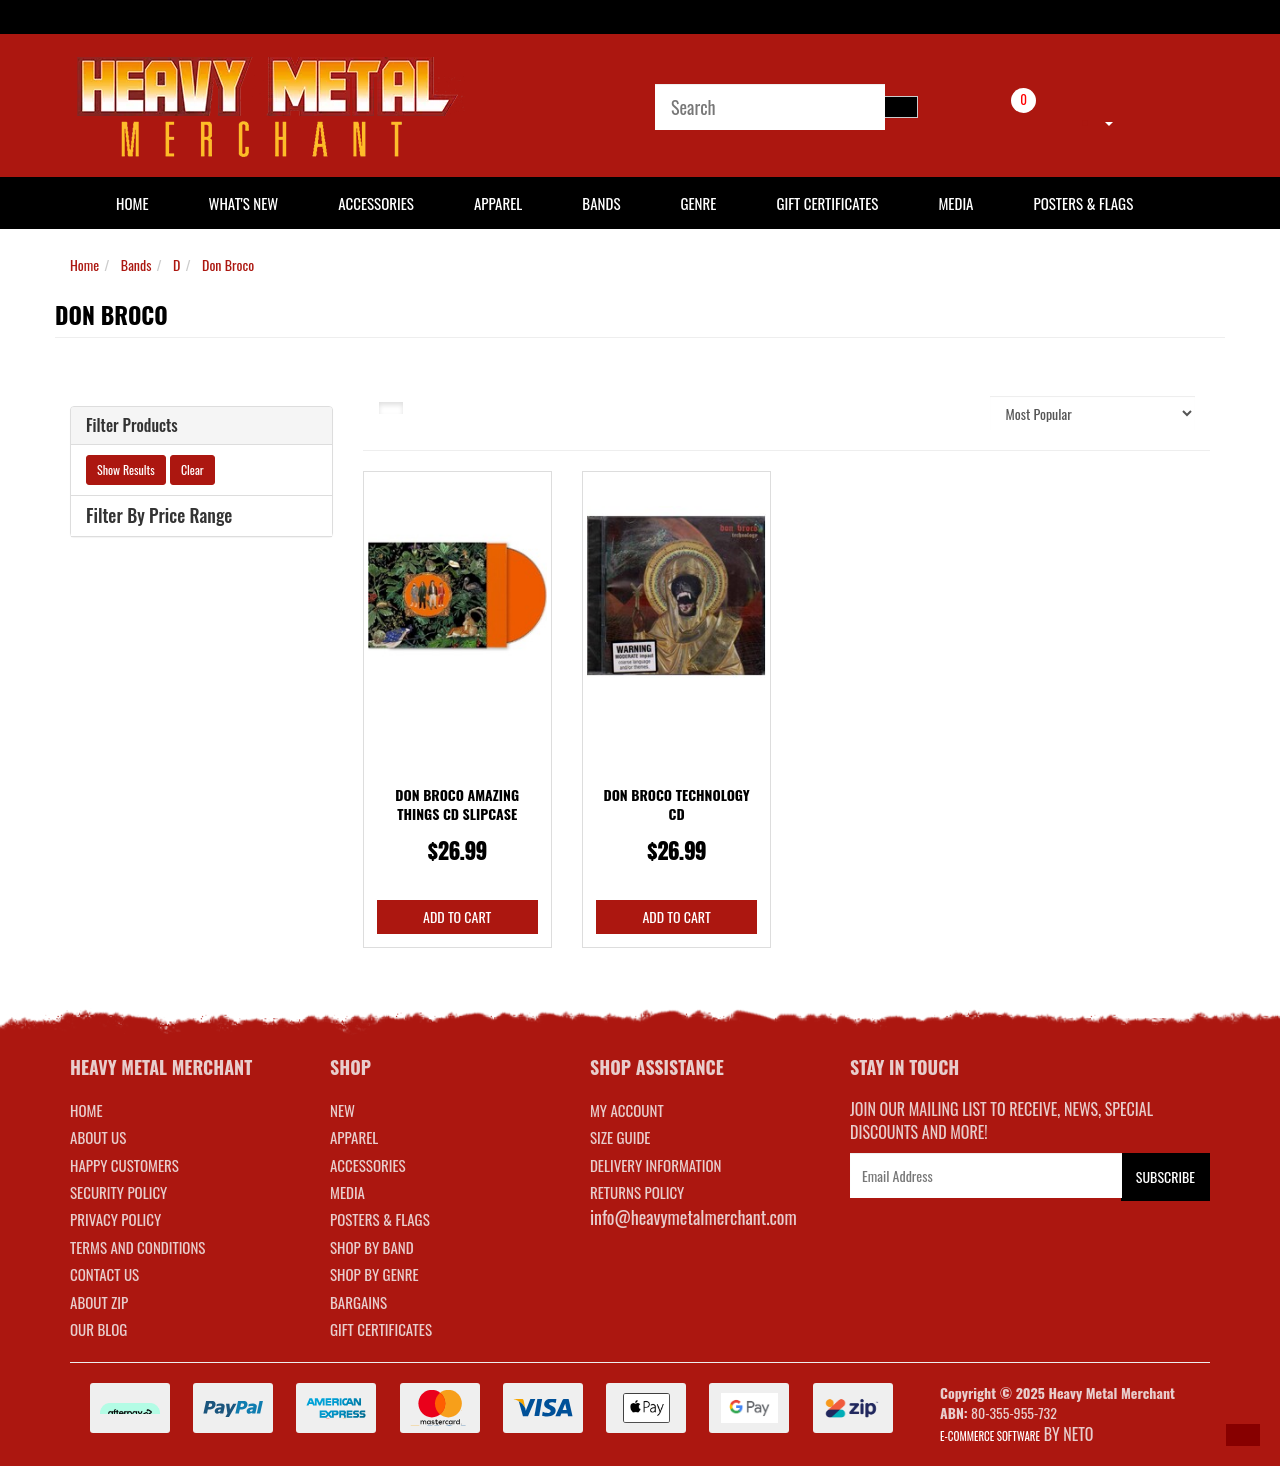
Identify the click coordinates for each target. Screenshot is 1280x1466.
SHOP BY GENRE (374, 1274)
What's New (244, 203)
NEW (342, 1110)
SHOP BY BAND (372, 1247)
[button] (1243, 1435)
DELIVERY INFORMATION (656, 1165)
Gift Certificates (827, 203)
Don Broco (228, 264)
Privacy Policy (115, 1219)
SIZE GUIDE (620, 1137)
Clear (192, 469)
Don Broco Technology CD (676, 804)
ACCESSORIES (368, 1165)
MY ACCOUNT (627, 1110)
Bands (601, 203)
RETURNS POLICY (637, 1192)
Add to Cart (457, 916)
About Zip (99, 1302)
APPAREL (354, 1137)
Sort (954, 412)
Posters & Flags (1083, 203)
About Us (98, 1137)
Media (955, 203)
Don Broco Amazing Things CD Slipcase (457, 804)
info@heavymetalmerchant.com (693, 1217)
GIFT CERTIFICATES (381, 1329)
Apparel (498, 203)
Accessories (376, 203)
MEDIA (347, 1192)
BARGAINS (358, 1302)
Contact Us (104, 1274)
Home (84, 264)
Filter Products (132, 426)
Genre (698, 203)
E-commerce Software (990, 1436)
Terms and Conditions (137, 1247)
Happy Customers (124, 1165)
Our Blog (98, 1329)
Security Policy (118, 1192)
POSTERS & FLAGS (380, 1219)
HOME (132, 203)
